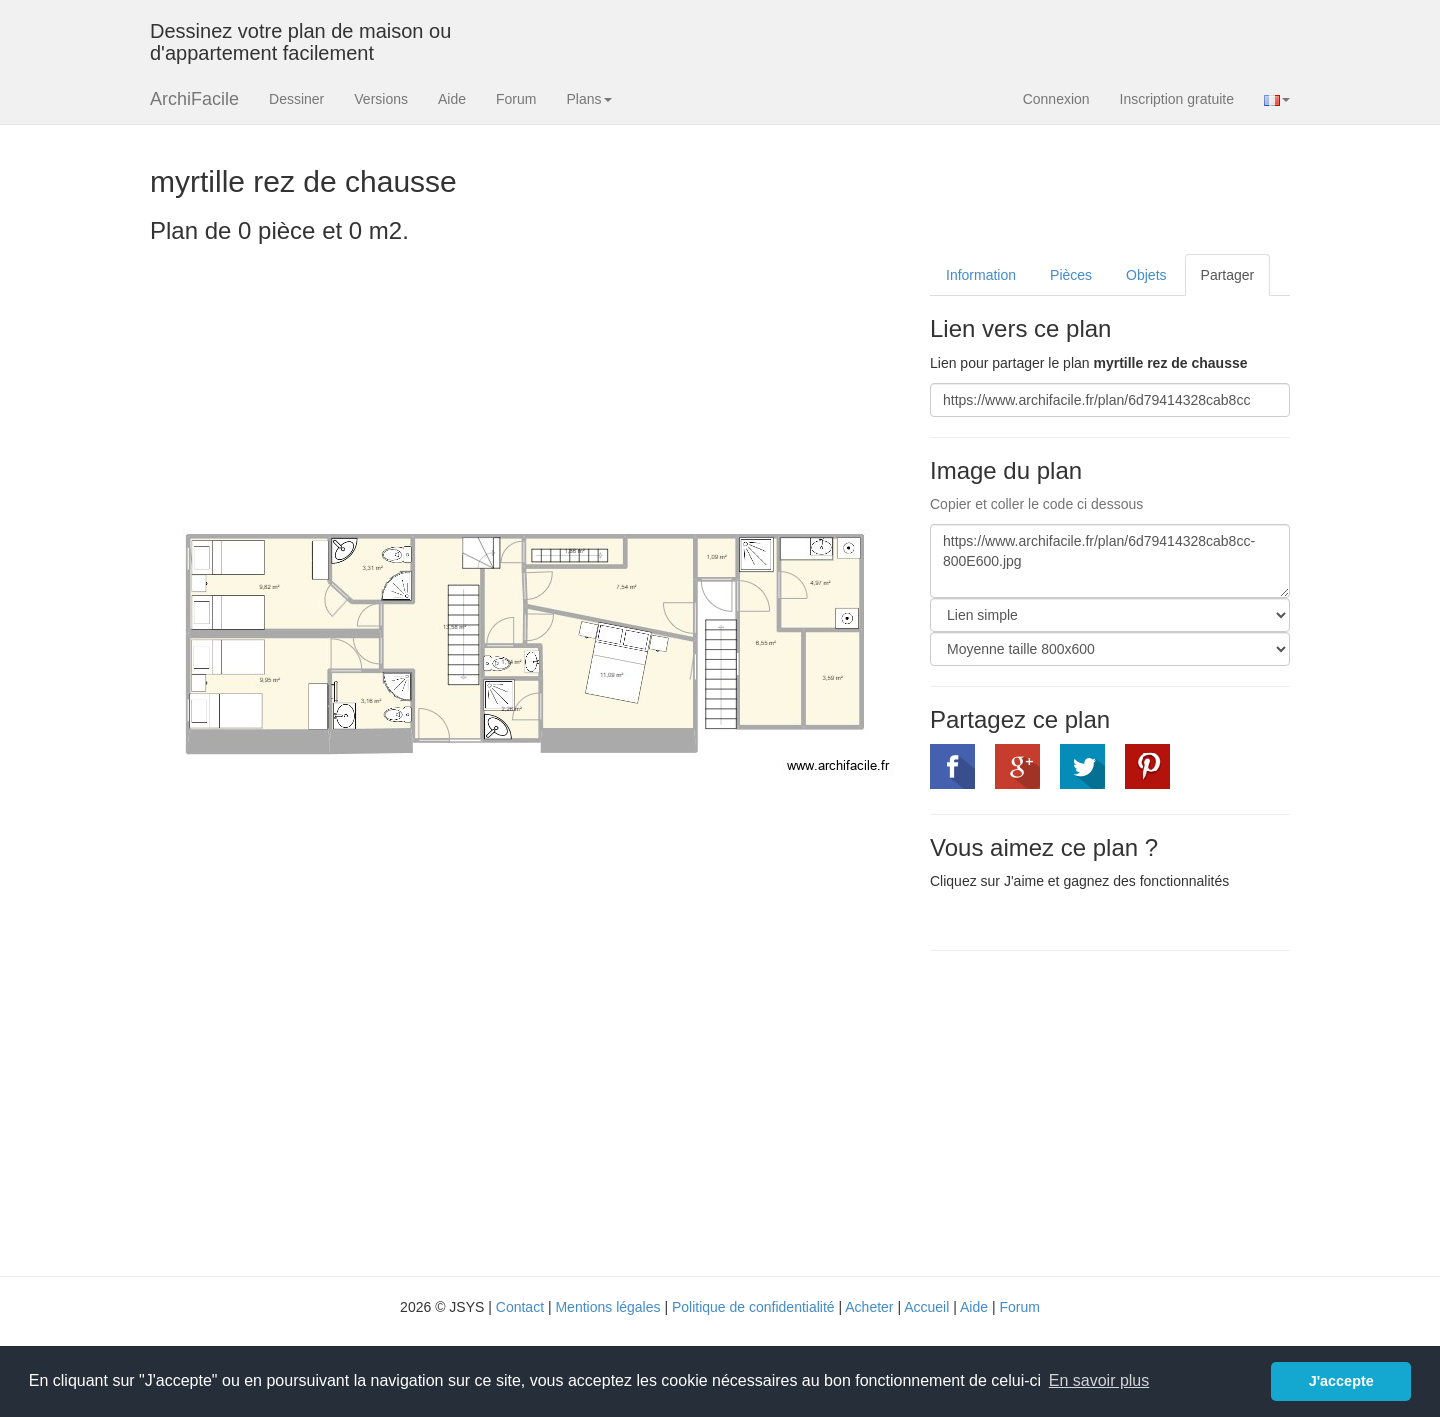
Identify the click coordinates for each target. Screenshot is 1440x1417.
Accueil (926, 1307)
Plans (588, 99)
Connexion (1056, 99)
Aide (452, 99)
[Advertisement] (1098, 1111)
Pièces (1071, 275)
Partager (1228, 275)
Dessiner (296, 99)
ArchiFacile (194, 99)
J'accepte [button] (1341, 1381)
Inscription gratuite (1177, 99)
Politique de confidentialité (753, 1307)
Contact (520, 1307)
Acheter (869, 1307)
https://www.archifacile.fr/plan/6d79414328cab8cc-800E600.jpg (1110, 561)
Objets (1146, 275)
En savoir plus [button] (1099, 1380)
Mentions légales (607, 1307)
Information (981, 275)
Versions (381, 99)
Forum (516, 99)
